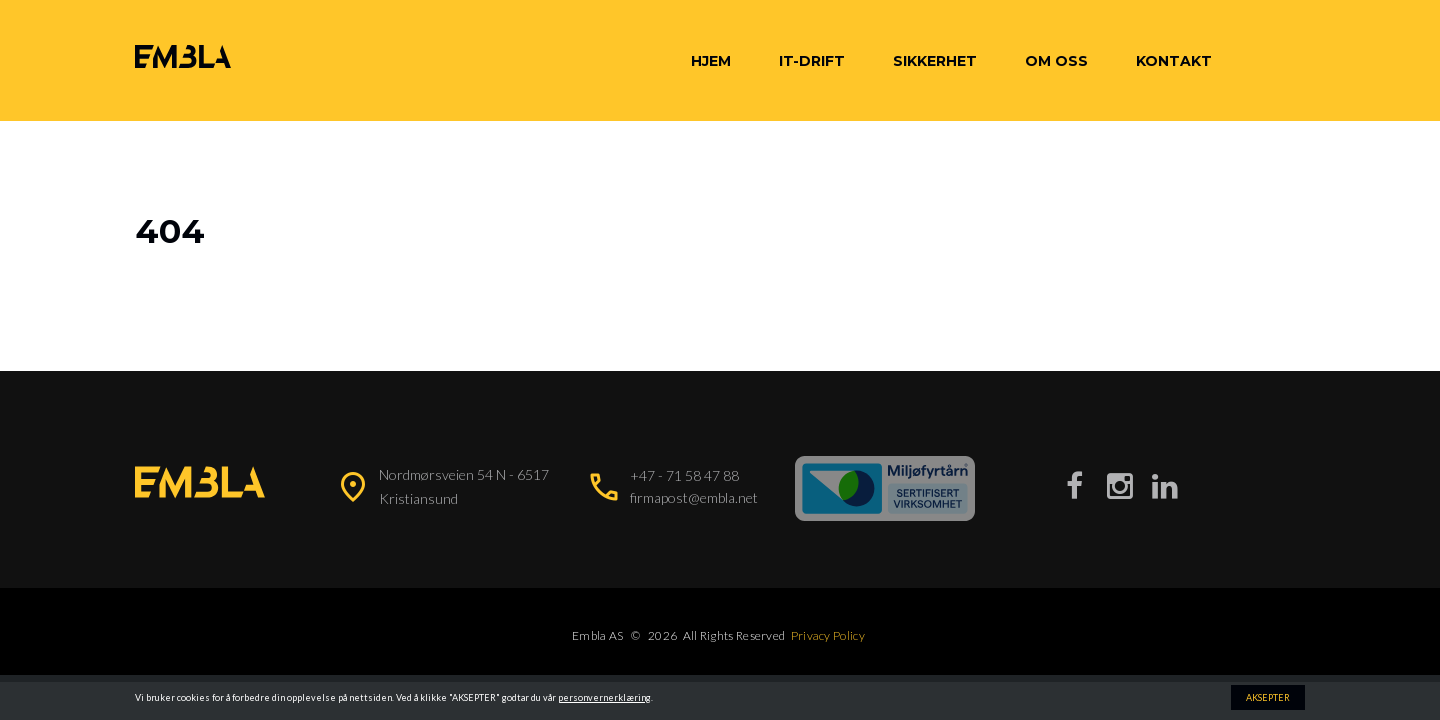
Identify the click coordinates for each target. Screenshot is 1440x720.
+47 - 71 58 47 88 (684, 475)
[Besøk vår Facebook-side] (1075, 485)
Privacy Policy (828, 635)
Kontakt (1174, 61)
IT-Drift (812, 61)
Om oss (1056, 61)
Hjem (711, 61)
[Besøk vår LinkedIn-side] (1165, 485)
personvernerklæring (604, 697)
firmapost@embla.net (694, 497)
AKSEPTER (1268, 697)
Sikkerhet (935, 61)
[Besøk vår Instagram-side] (1120, 485)
